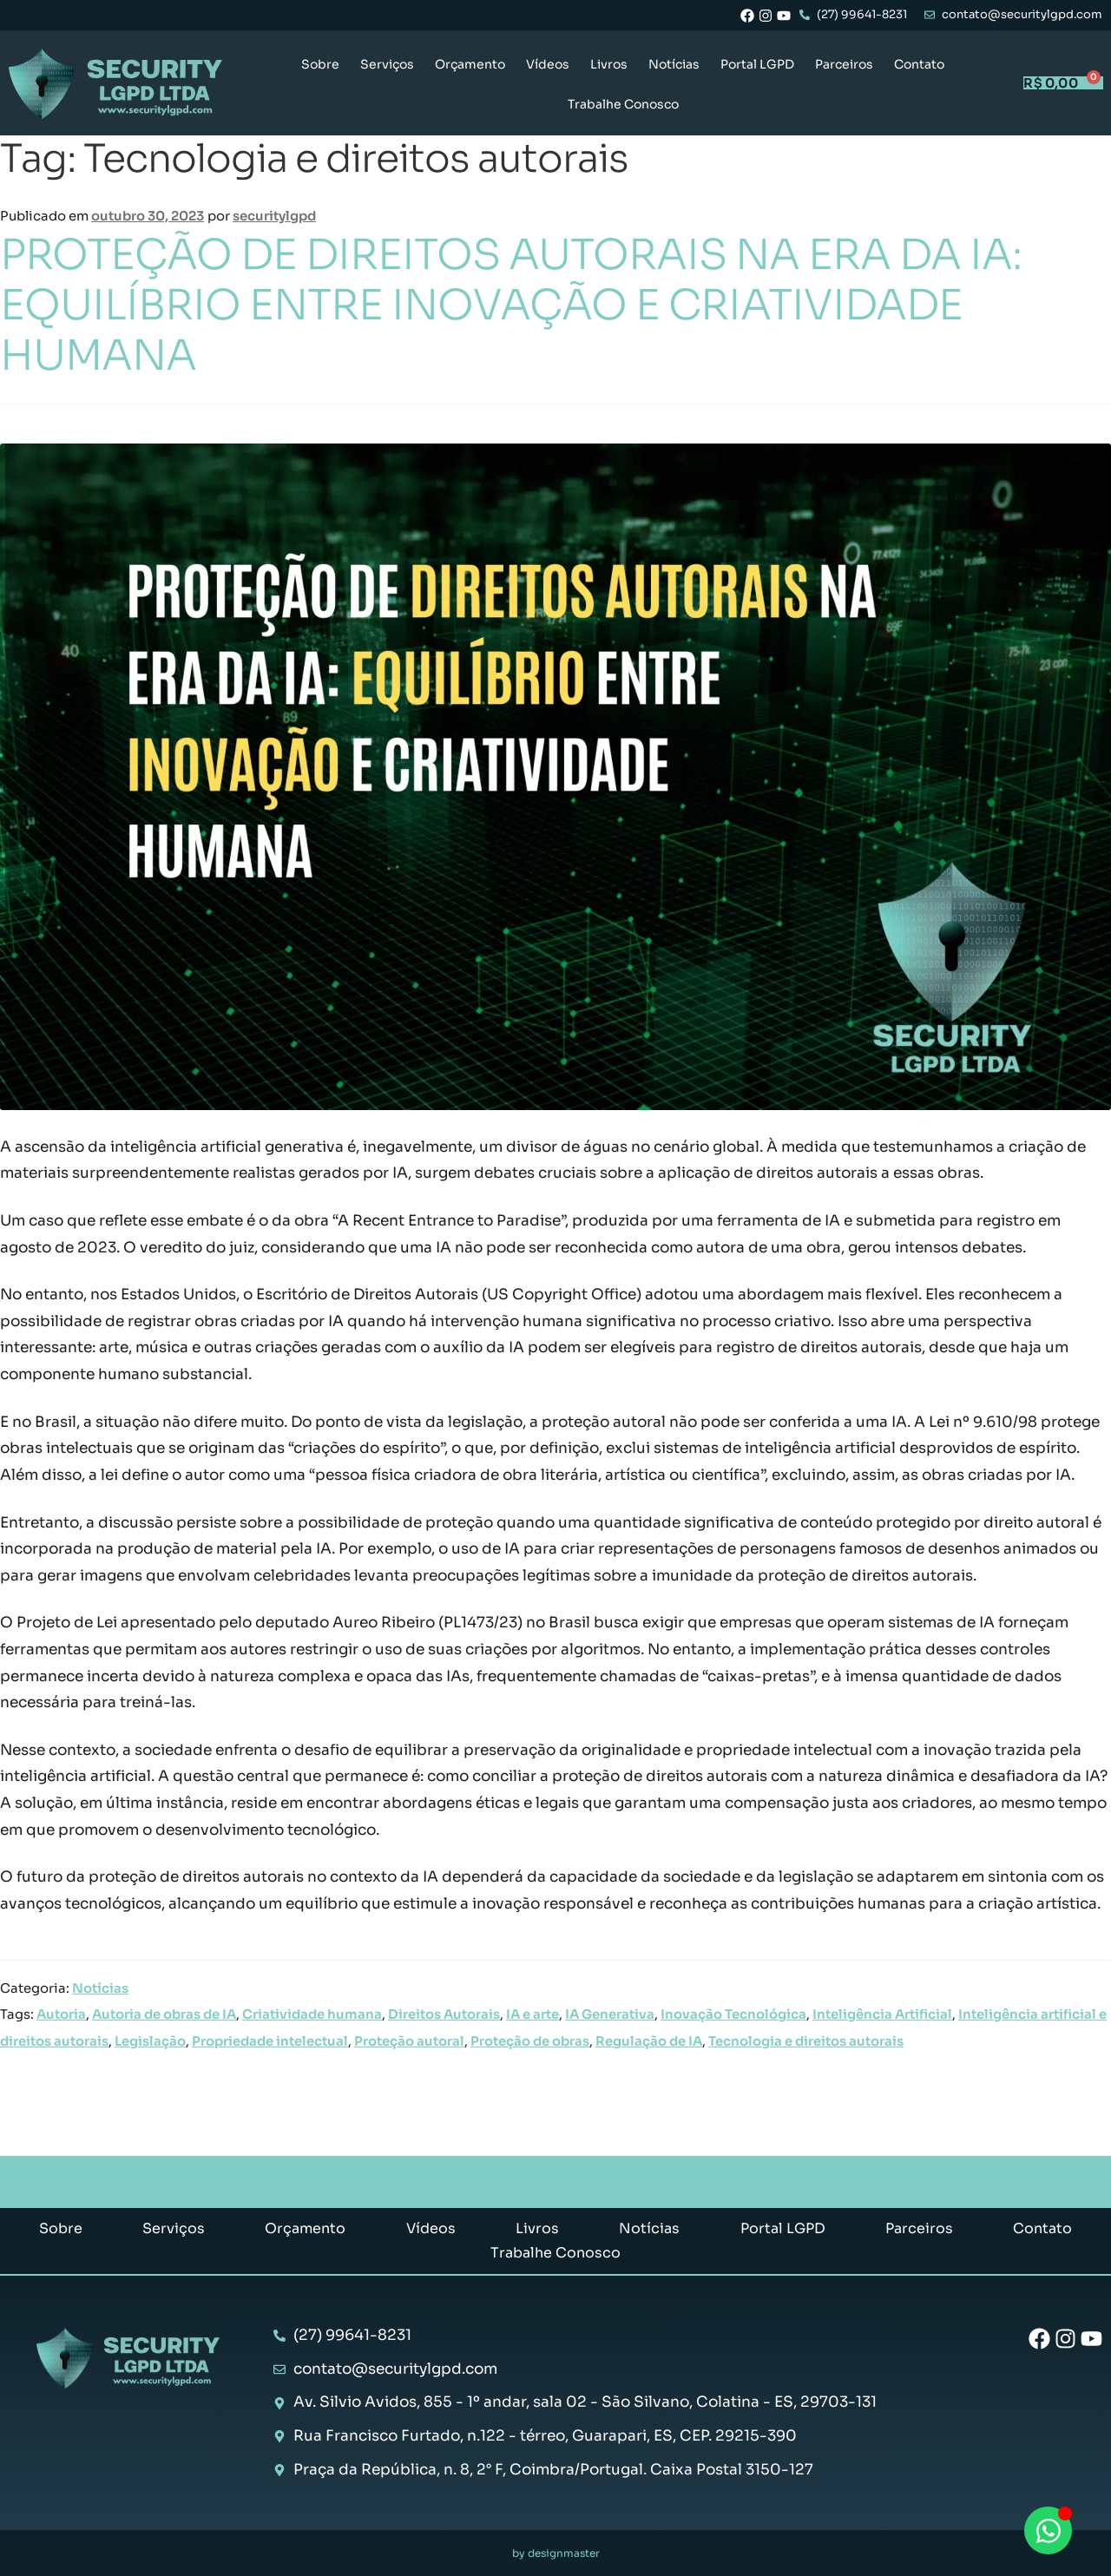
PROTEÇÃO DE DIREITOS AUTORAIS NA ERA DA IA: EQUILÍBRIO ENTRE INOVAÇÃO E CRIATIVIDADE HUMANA (511, 305)
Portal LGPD (757, 64)
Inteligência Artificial (882, 2014)
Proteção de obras (529, 2041)
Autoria (61, 2014)
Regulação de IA (648, 2041)
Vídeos (547, 64)
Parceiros (844, 64)
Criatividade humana (312, 2014)
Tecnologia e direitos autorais (806, 2041)
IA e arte (532, 2014)
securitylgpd (274, 216)
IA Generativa (609, 2014)
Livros (609, 64)
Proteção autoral (409, 2041)
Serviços (387, 64)
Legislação (150, 2041)
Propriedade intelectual (270, 2041)
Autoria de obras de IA (164, 2014)
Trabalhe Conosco (623, 104)
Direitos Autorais (444, 2014)
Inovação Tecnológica (733, 2014)
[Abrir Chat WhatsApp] (1048, 2530)
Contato (919, 64)
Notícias (674, 64)
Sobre (320, 64)
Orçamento (470, 64)
